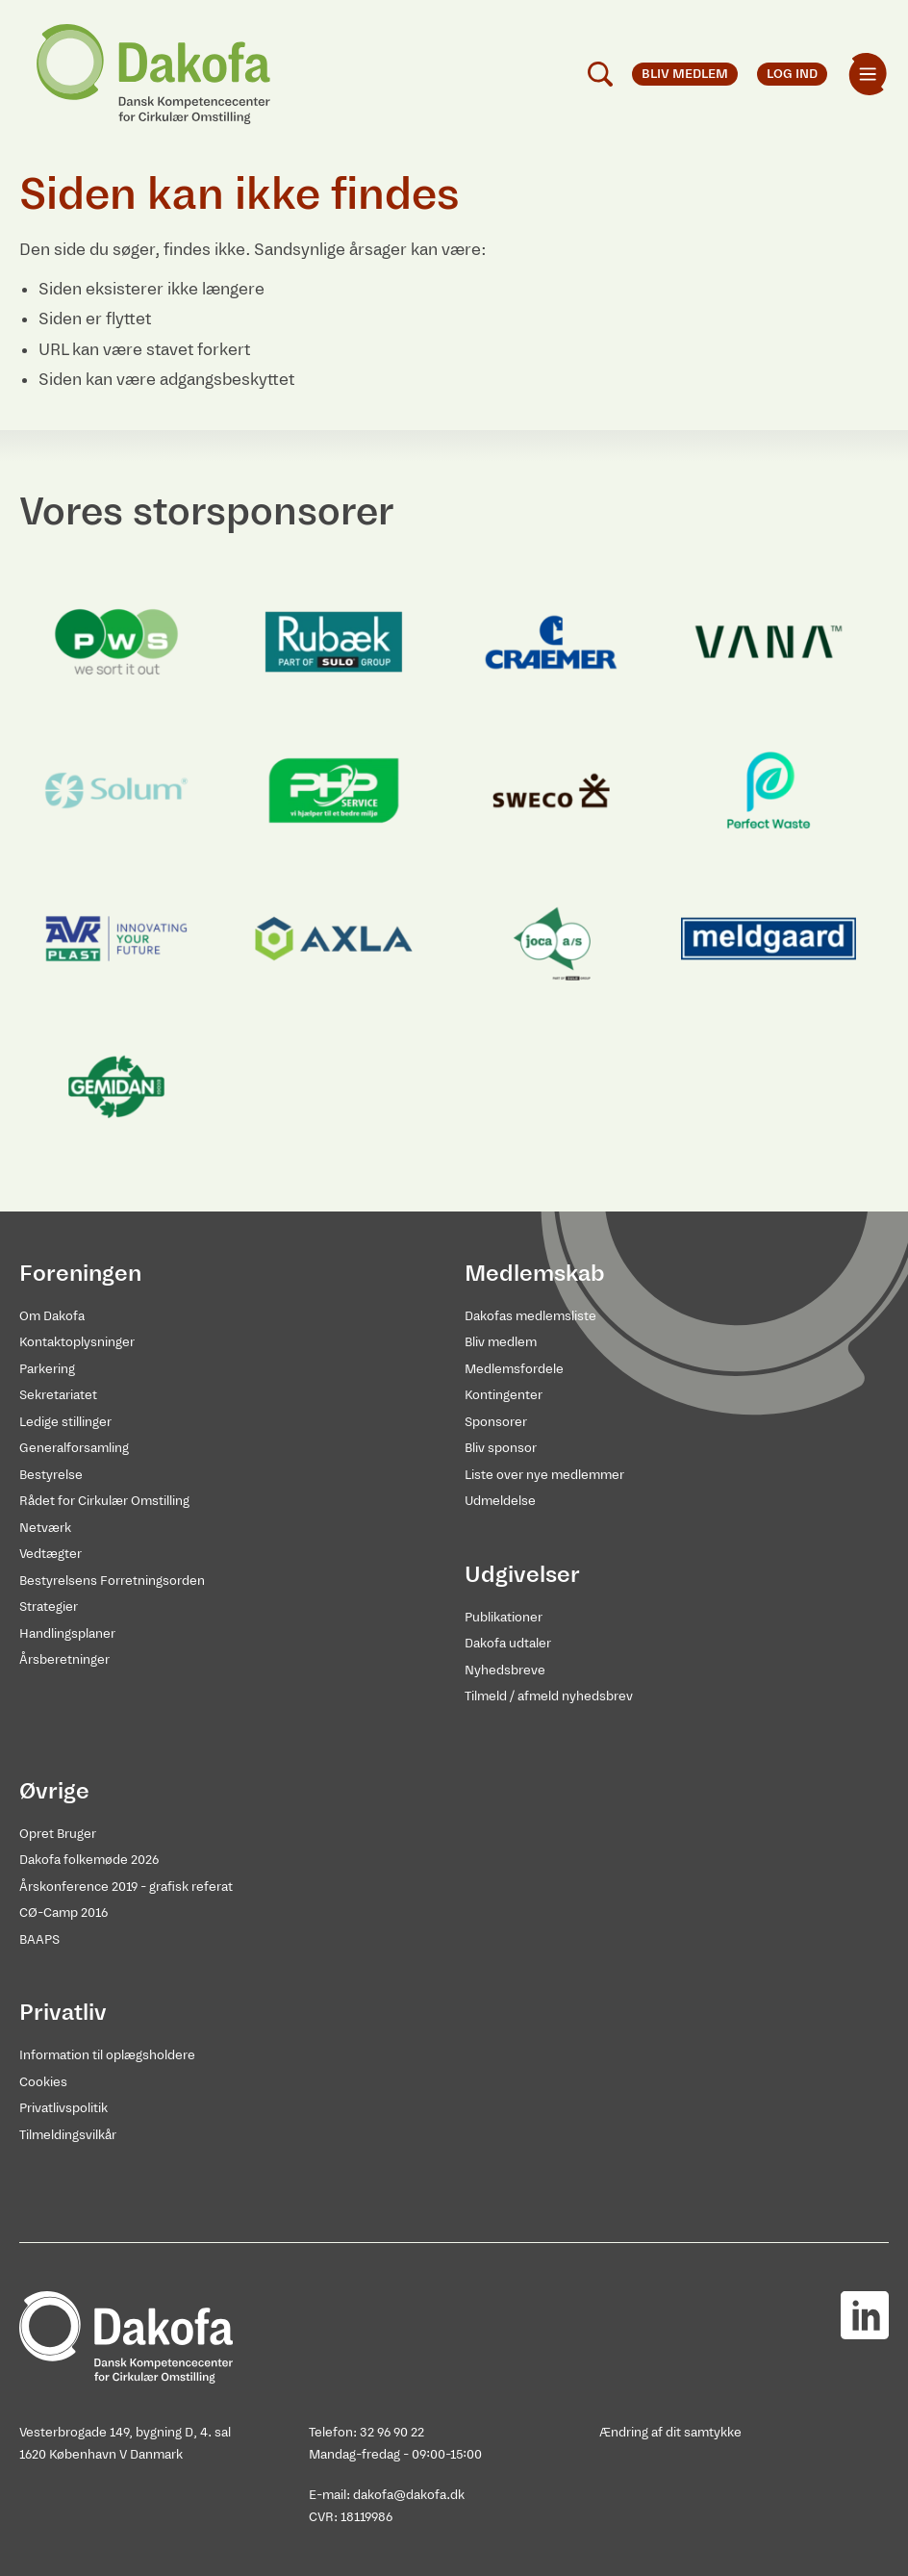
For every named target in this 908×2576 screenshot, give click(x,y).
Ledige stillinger (65, 1422)
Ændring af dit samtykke (670, 2432)
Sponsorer (496, 1422)
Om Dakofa (52, 1316)
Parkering (47, 1369)
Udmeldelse (500, 1500)
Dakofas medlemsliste (530, 1316)
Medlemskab (535, 1273)
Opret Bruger (57, 1833)
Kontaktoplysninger (77, 1342)
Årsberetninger (64, 1659)
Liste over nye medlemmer (544, 1475)
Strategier (48, 1606)
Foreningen (80, 1273)
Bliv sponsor (501, 1448)
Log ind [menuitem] (792, 73)
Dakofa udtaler (508, 1643)
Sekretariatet (58, 1395)
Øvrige (54, 1790)
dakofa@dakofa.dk (409, 2495)
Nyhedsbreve (505, 1670)
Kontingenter (503, 1395)
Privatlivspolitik (63, 2108)
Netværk (45, 1527)
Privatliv (63, 2012)
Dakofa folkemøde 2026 (89, 1859)
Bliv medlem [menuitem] (685, 73)
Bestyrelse (51, 1475)
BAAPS (39, 1939)
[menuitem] (867, 74)
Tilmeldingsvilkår (67, 2135)
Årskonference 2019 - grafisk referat (126, 1886)
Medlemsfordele (514, 1369)
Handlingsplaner (67, 1633)
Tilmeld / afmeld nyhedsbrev (549, 1696)
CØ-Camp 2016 (63, 1912)
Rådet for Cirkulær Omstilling (104, 1500)
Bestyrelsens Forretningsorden (112, 1580)
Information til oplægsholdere (107, 2055)
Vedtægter (50, 1553)
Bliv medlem (501, 1342)
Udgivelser (522, 1574)
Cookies (43, 2082)
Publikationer (503, 1617)
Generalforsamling (74, 1448)
